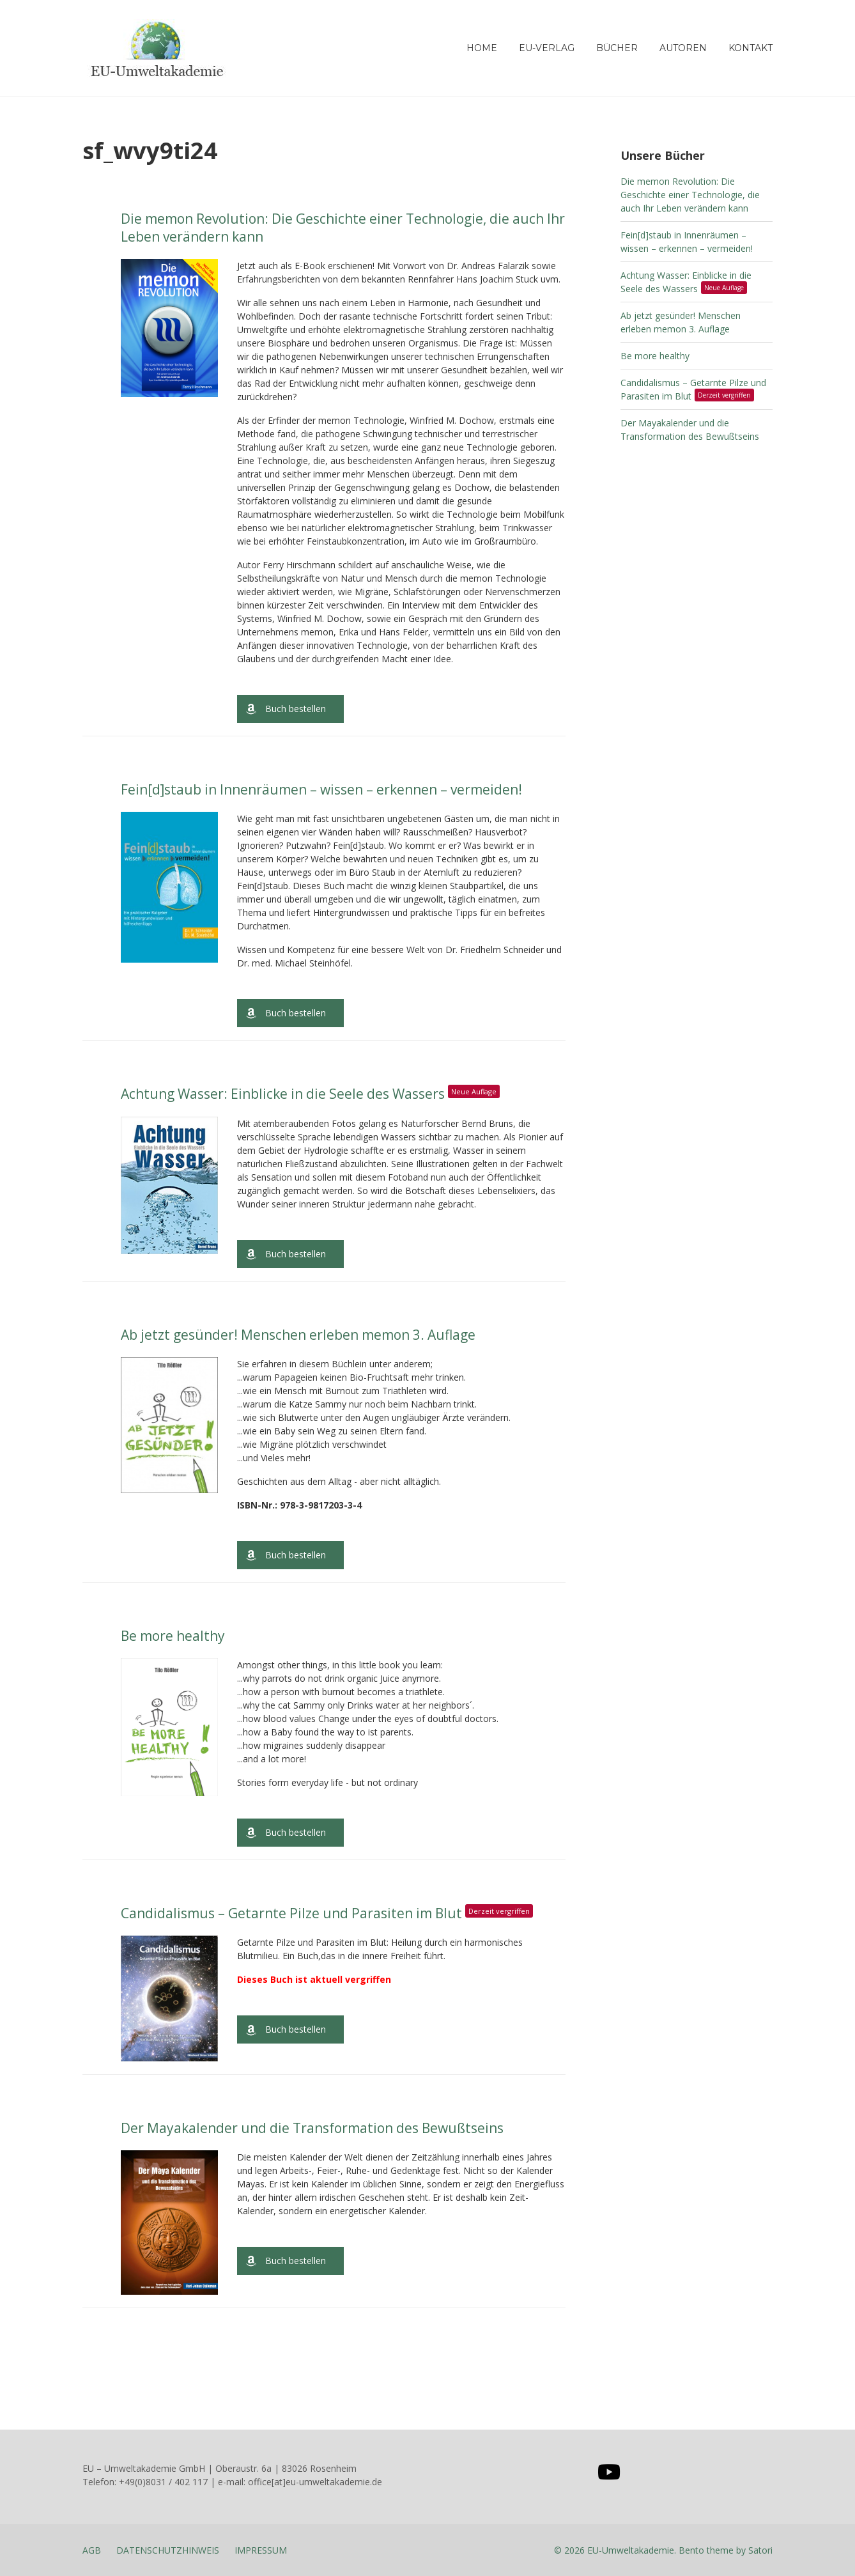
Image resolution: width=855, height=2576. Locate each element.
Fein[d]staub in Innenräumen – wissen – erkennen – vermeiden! (321, 789)
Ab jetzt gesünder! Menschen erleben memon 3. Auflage (298, 1335)
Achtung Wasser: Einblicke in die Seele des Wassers (313, 1094)
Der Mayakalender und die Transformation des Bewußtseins (312, 2128)
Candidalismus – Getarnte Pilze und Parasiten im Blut (330, 1913)
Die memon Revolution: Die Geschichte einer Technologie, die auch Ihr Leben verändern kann (343, 227)
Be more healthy (173, 1636)
